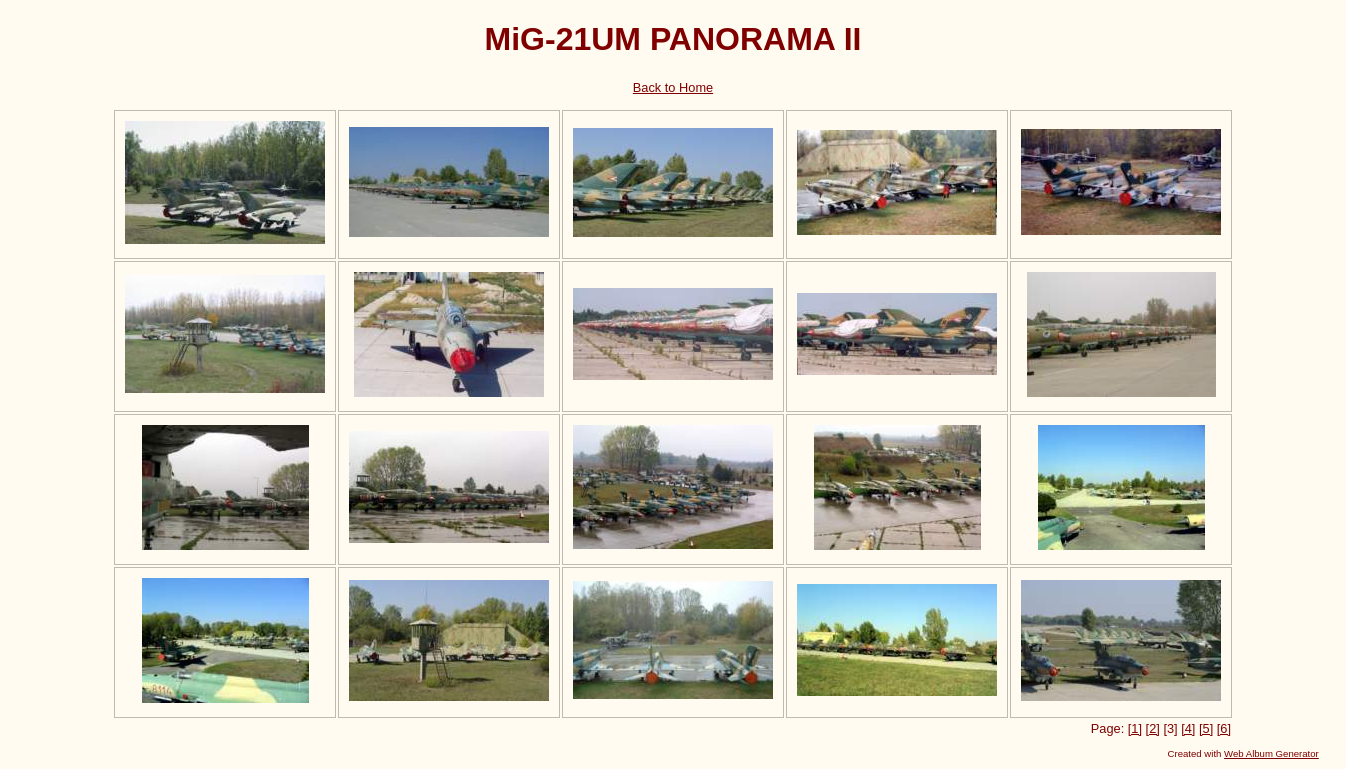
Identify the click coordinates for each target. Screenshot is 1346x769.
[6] (1224, 728)
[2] (1153, 728)
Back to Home (673, 87)
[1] (1135, 728)
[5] (1206, 728)
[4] (1188, 728)
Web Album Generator (1271, 753)
